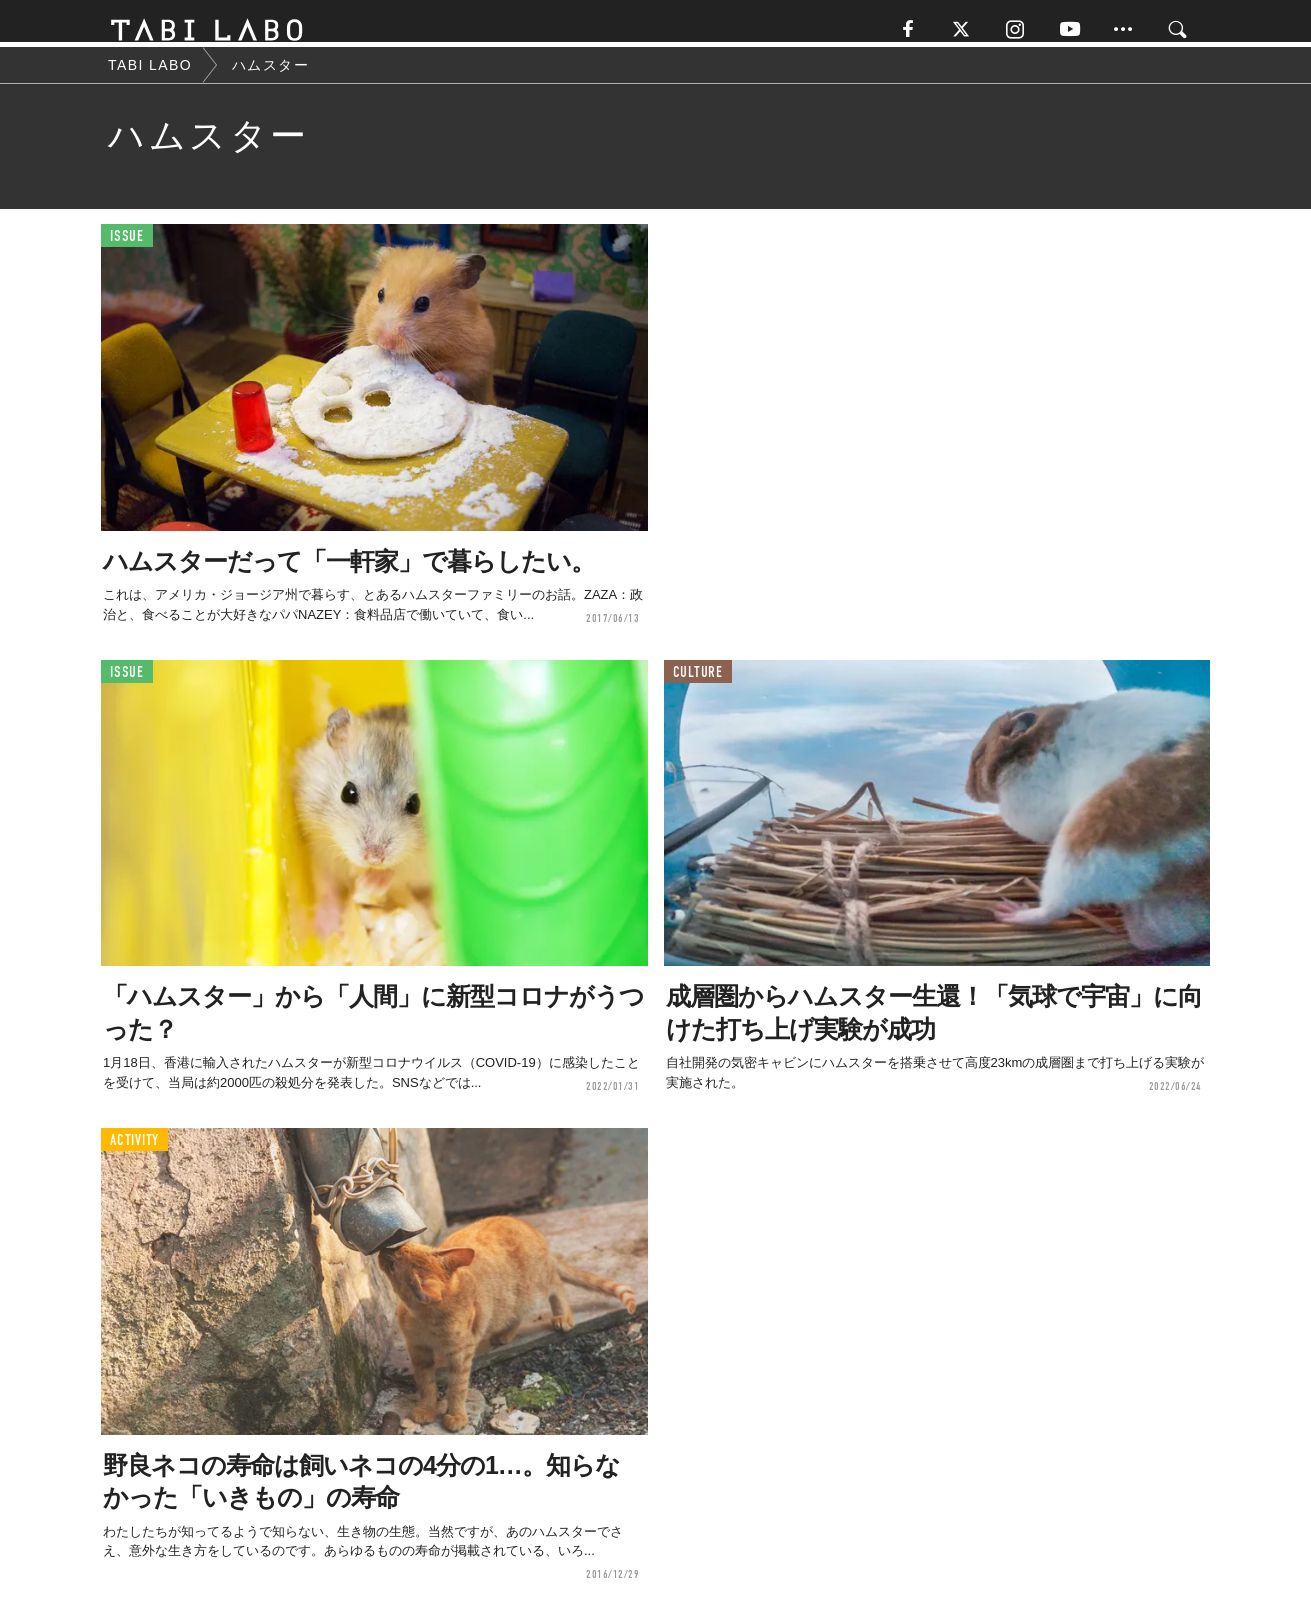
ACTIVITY (134, 1153)
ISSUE (127, 249)
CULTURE (698, 684)
